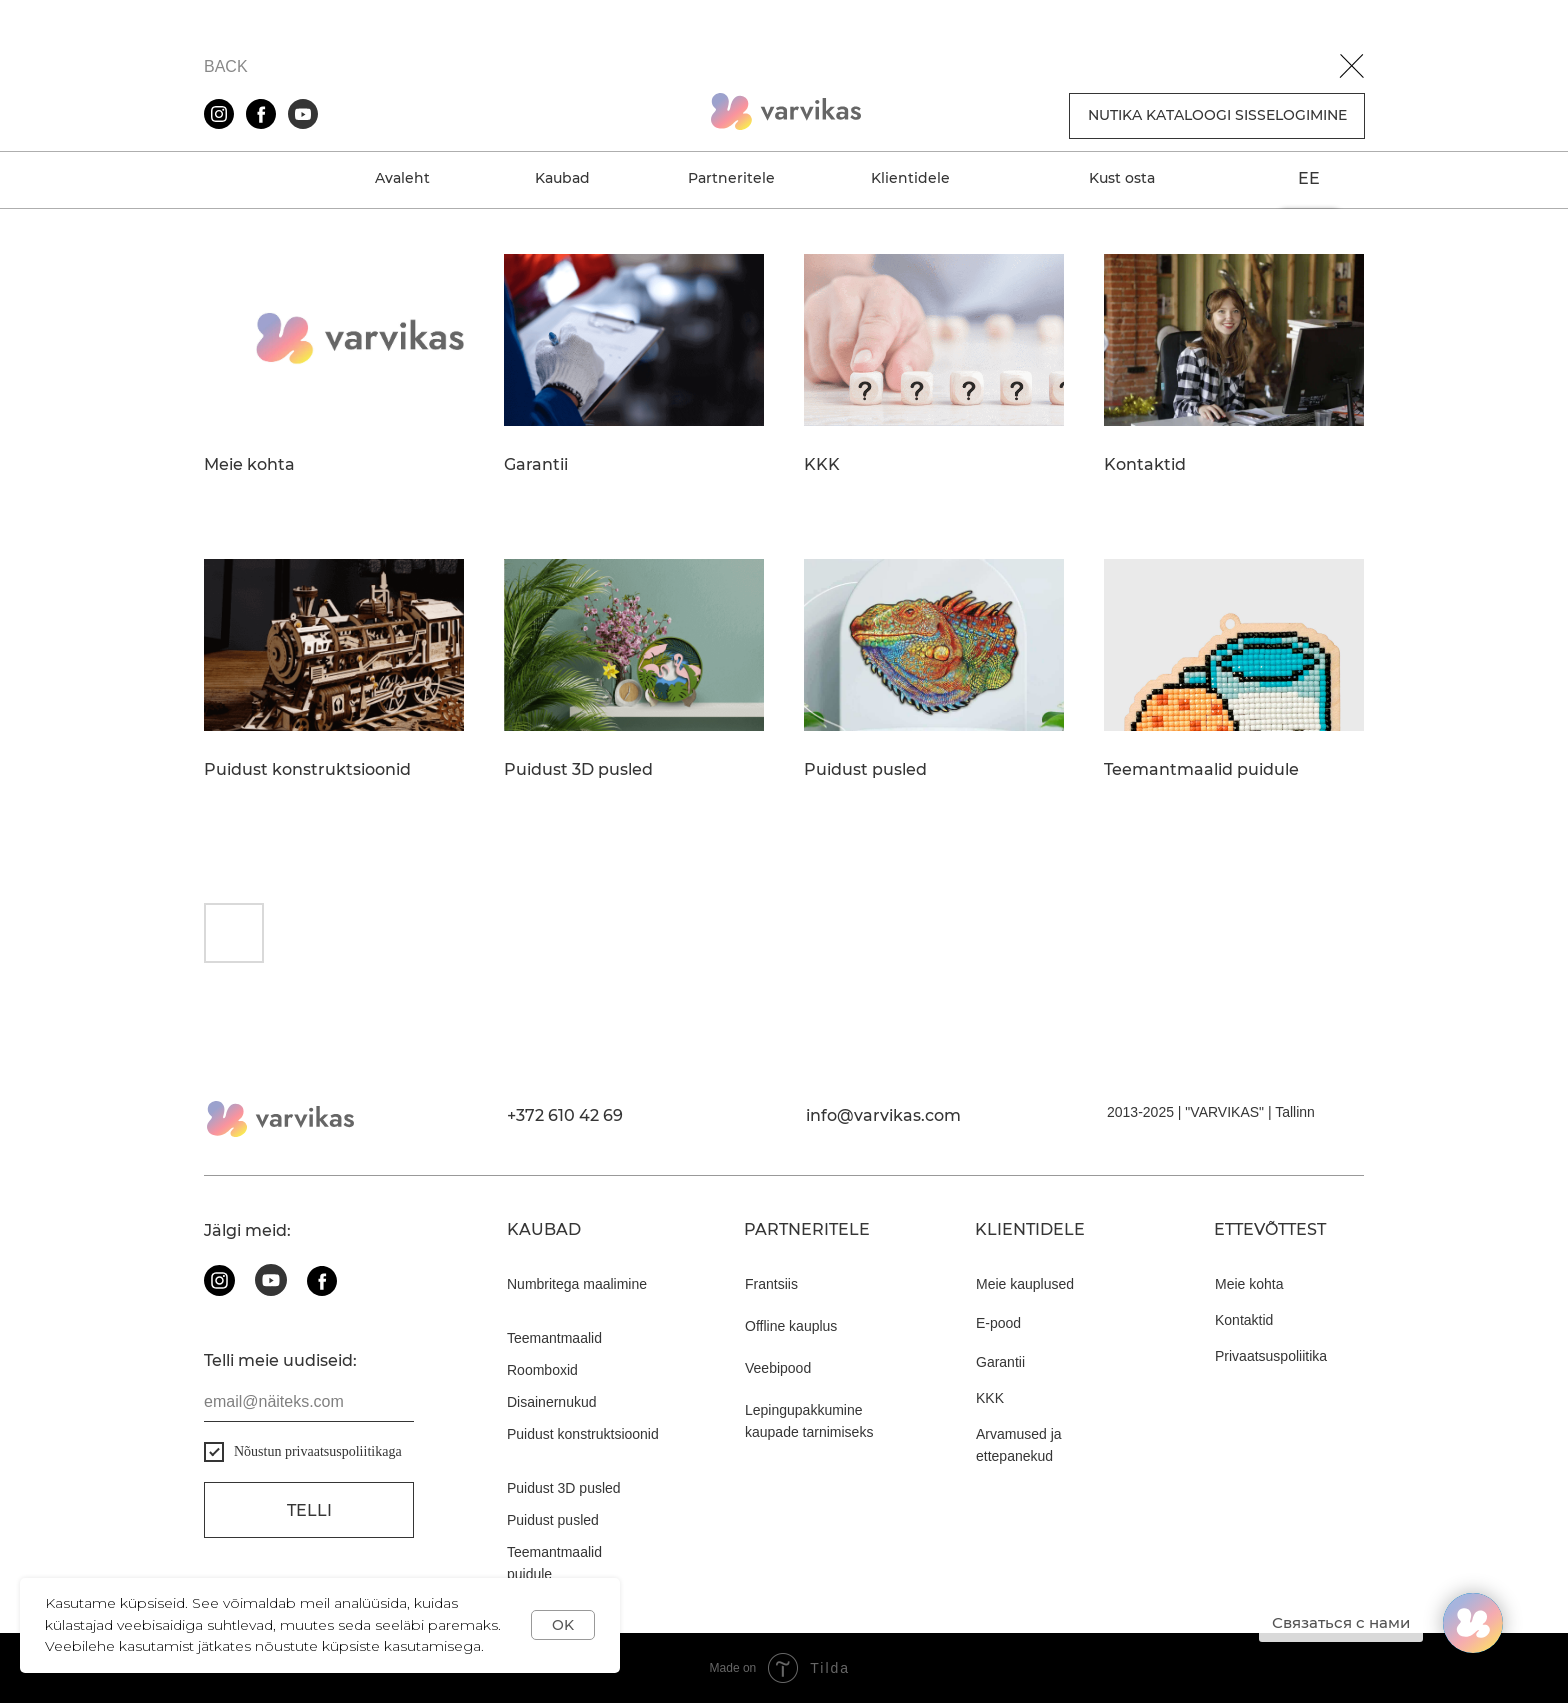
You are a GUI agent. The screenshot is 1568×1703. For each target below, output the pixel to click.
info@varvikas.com (883, 1115)
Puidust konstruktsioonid (307, 770)
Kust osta (1122, 178)
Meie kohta (249, 465)
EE (1309, 178)
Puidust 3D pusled (578, 770)
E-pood (998, 1323)
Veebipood (778, 1368)
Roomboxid (542, 1370)
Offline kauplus (791, 1326)
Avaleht (402, 178)
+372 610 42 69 (565, 1115)
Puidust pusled (865, 770)
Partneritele (731, 178)
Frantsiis (771, 1284)
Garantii (536, 465)
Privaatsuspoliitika (1271, 1356)
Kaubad (562, 178)
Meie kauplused (1025, 1284)
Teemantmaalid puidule (1201, 770)
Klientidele (910, 178)
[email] (309, 1402)
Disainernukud (552, 1402)
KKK (822, 465)
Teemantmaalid (554, 1338)
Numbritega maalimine (577, 1284)
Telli (309, 1510)
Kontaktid (1145, 465)
